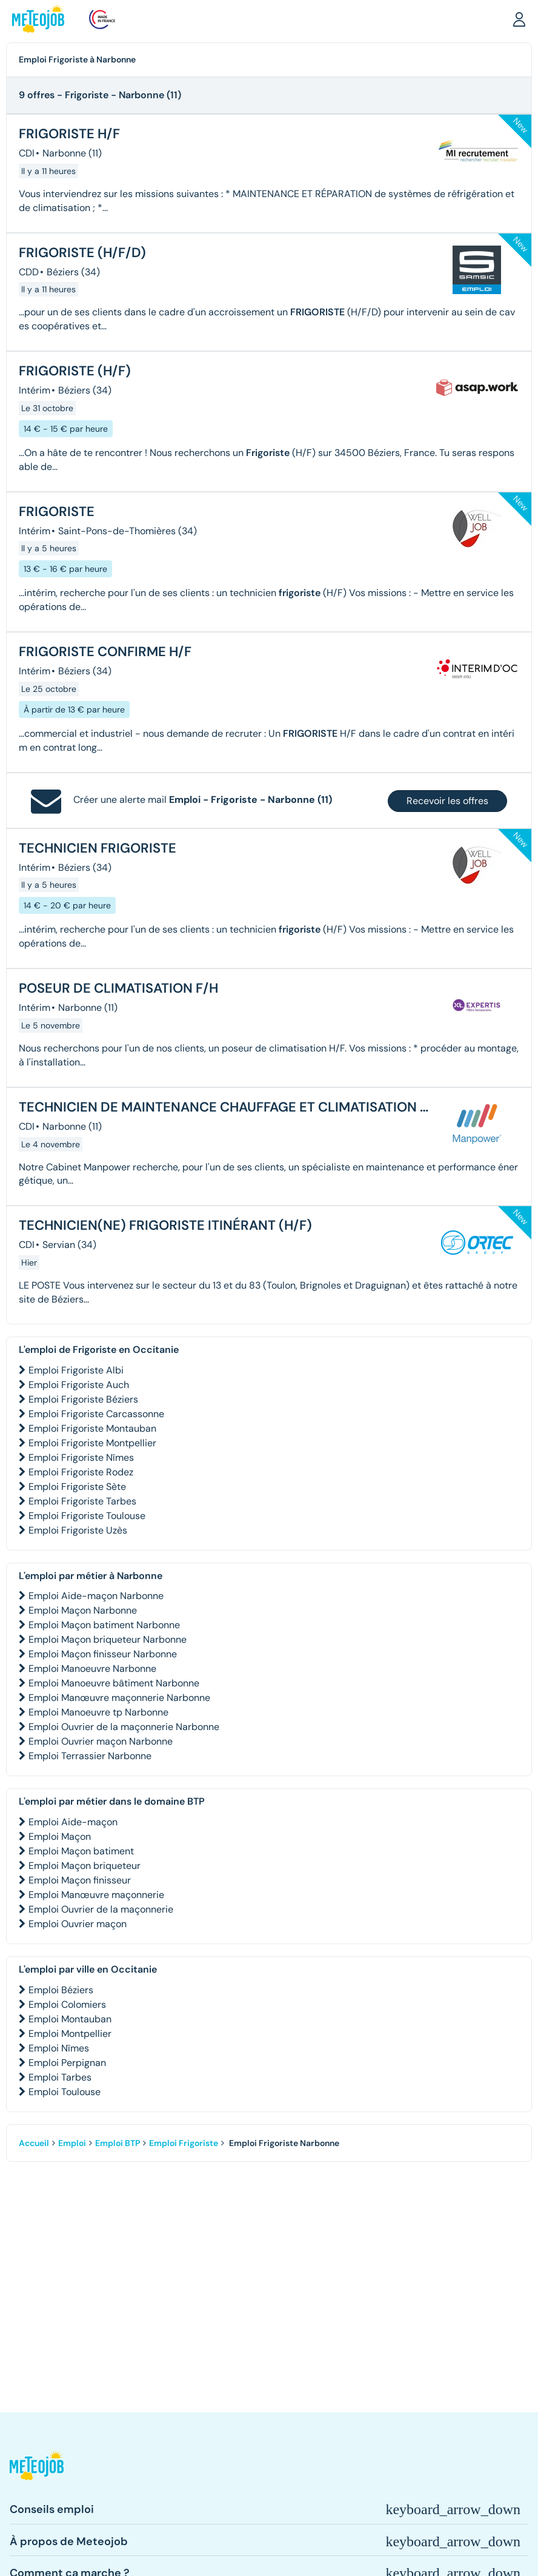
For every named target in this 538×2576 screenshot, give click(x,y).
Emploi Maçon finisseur (79, 1880)
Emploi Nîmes (58, 2048)
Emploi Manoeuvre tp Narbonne (98, 1712)
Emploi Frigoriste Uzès (77, 1530)
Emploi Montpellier (69, 2033)
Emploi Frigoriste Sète (77, 1486)
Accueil (34, 2143)
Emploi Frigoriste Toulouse (86, 1515)
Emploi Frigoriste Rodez (80, 1472)
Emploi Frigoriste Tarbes (82, 1501)
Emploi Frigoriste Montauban (92, 1428)
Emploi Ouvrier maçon (77, 1923)
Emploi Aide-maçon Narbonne (96, 1595)
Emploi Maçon (59, 1836)
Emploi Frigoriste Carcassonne (96, 1413)
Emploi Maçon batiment (81, 1851)
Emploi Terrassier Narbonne (89, 1755)
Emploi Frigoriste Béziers (83, 1399)
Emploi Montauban (69, 2019)
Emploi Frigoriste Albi (76, 1370)
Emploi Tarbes (59, 2077)
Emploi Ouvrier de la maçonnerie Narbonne (123, 1726)
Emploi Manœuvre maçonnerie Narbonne (119, 1697)
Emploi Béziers (60, 1990)
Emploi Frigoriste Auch (78, 1384)
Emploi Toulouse (64, 2091)
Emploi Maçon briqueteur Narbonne (107, 1639)
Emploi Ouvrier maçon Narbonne (100, 1741)
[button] (519, 19)
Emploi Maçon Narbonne (82, 1610)
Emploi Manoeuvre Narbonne (92, 1668)
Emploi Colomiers (67, 2004)
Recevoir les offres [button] (447, 800)
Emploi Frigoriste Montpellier (92, 1443)
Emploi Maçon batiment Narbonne (104, 1624)
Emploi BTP (117, 2143)
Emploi (72, 2143)
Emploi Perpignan (67, 2062)
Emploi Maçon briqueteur (84, 1865)
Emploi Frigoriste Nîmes (81, 1457)
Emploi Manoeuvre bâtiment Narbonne (113, 1683)
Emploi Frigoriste (183, 2143)
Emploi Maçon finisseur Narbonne (102, 1654)
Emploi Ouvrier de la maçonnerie (100, 1909)
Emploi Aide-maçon (73, 1822)
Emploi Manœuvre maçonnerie (96, 1894)
